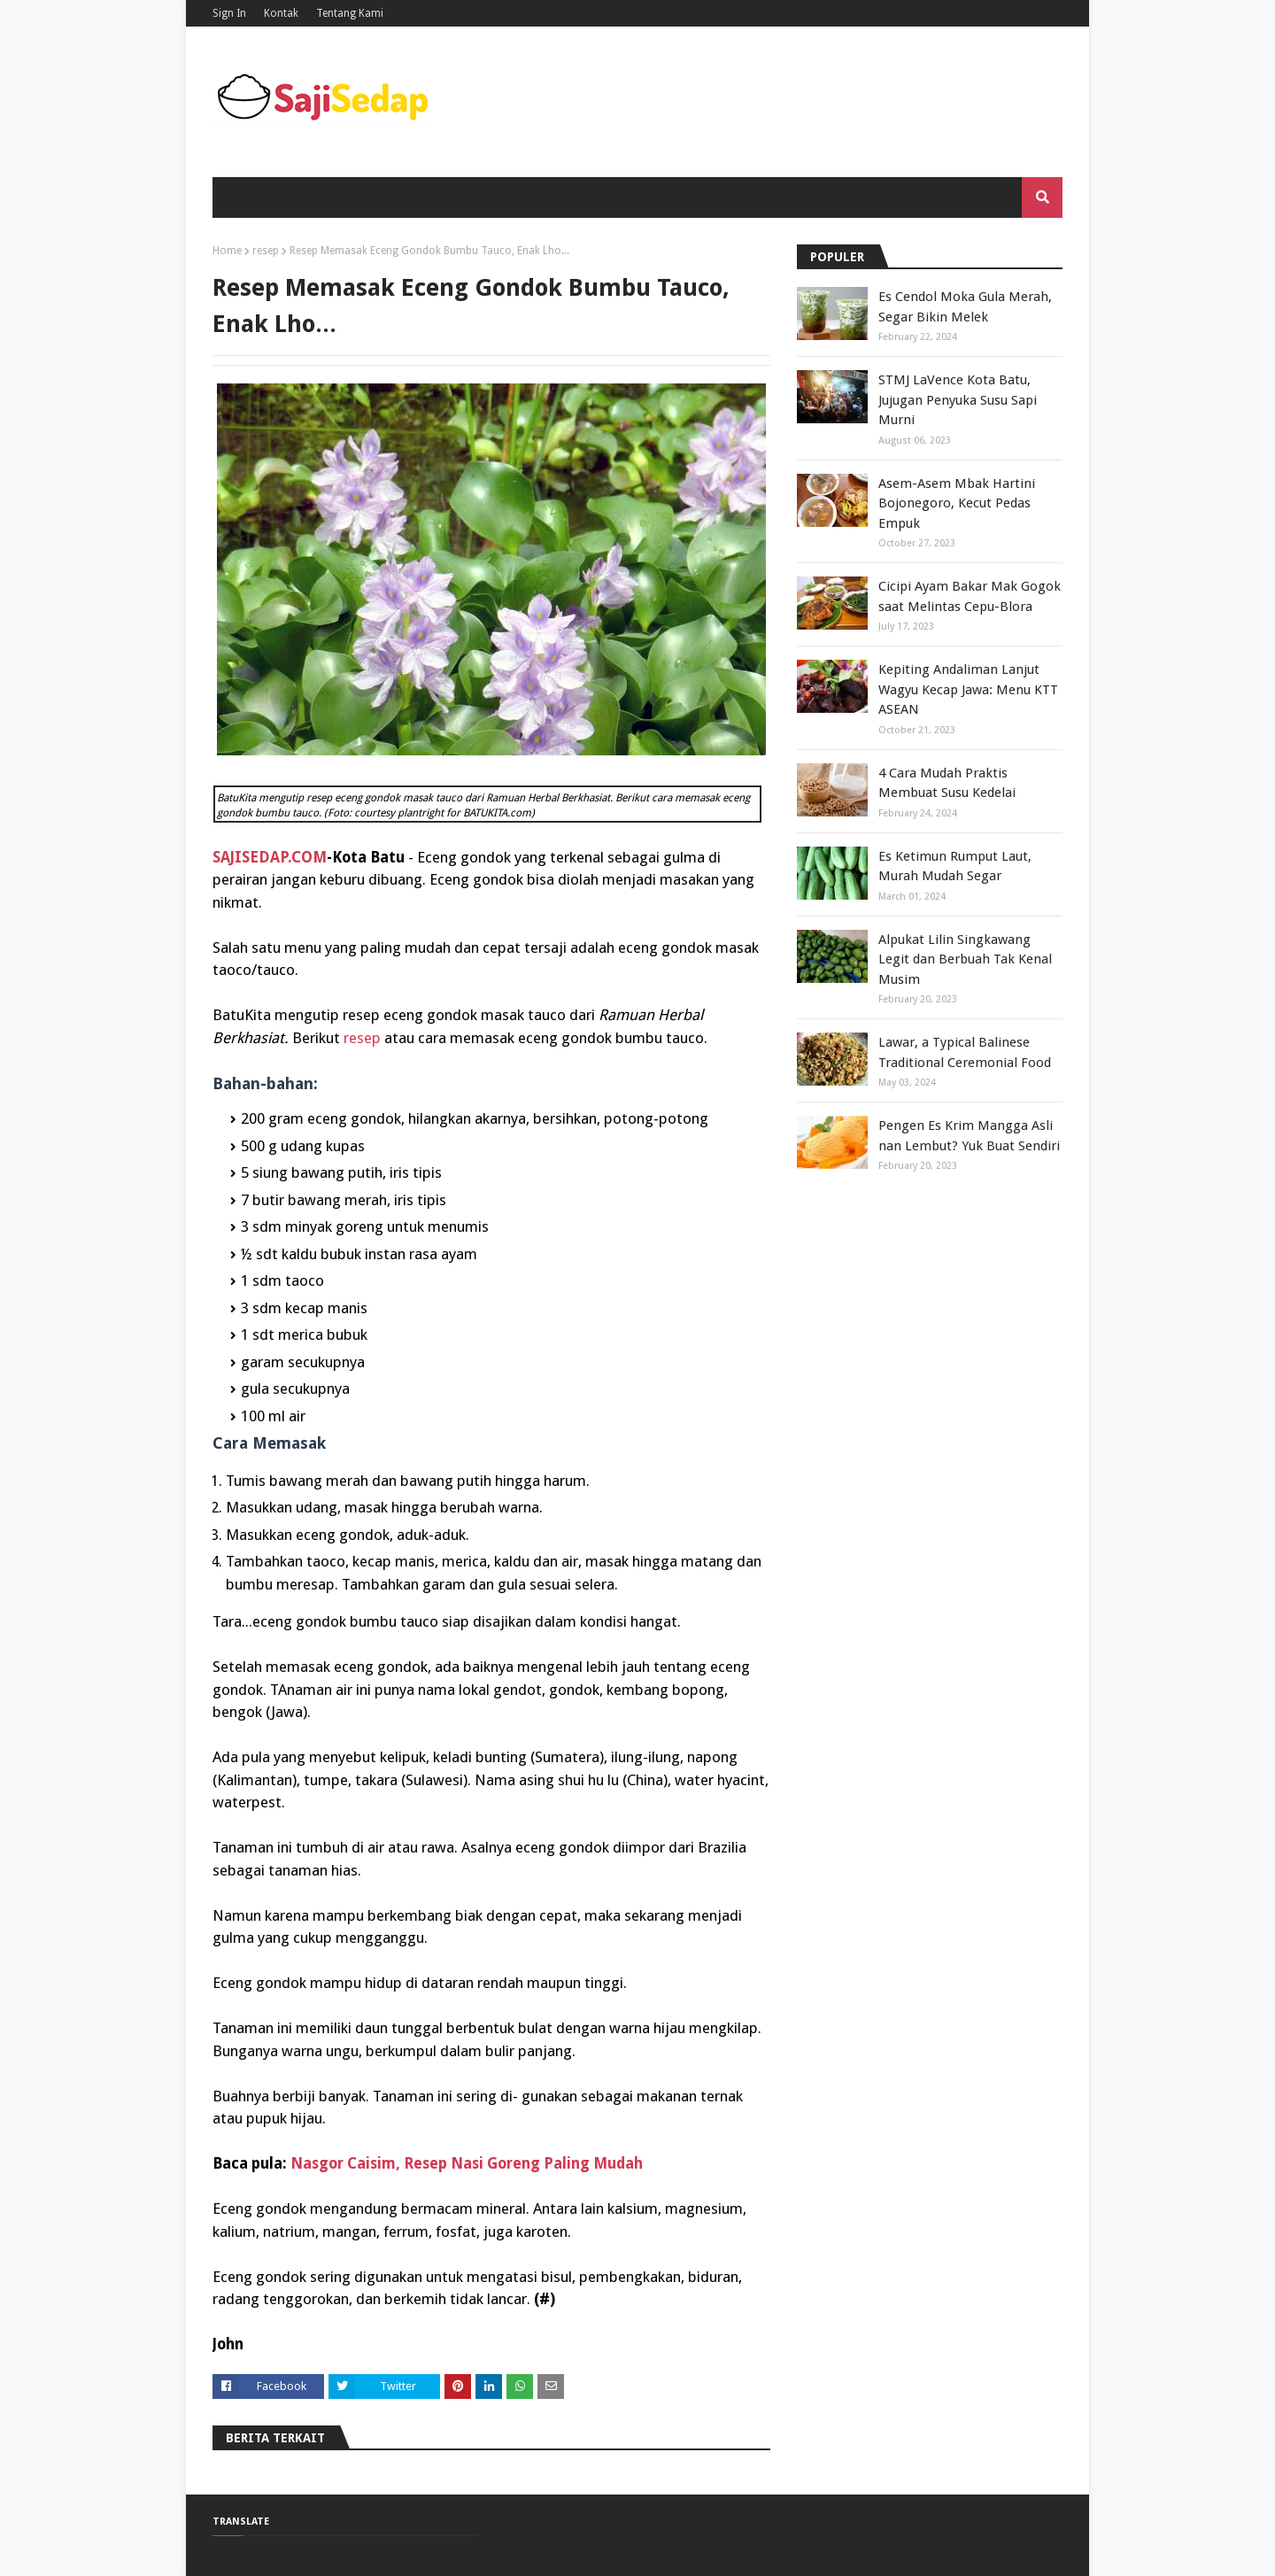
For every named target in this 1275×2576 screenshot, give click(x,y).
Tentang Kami (349, 13)
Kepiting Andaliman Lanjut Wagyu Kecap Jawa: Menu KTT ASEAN (968, 689)
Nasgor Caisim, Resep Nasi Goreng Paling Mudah (466, 2163)
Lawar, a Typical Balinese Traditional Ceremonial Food (964, 1052)
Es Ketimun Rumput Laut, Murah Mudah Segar (955, 866)
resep (265, 250)
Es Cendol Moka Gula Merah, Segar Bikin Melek (965, 307)
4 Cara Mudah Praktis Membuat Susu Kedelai (947, 783)
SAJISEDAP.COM (269, 857)
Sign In (229, 13)
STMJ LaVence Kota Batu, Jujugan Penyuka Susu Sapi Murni (957, 400)
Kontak (281, 13)
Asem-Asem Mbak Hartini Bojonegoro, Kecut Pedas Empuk (956, 503)
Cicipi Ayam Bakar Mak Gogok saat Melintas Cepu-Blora (969, 596)
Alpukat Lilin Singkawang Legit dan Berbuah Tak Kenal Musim (965, 959)
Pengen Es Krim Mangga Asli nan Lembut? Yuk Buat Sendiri (969, 1136)
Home (227, 250)
